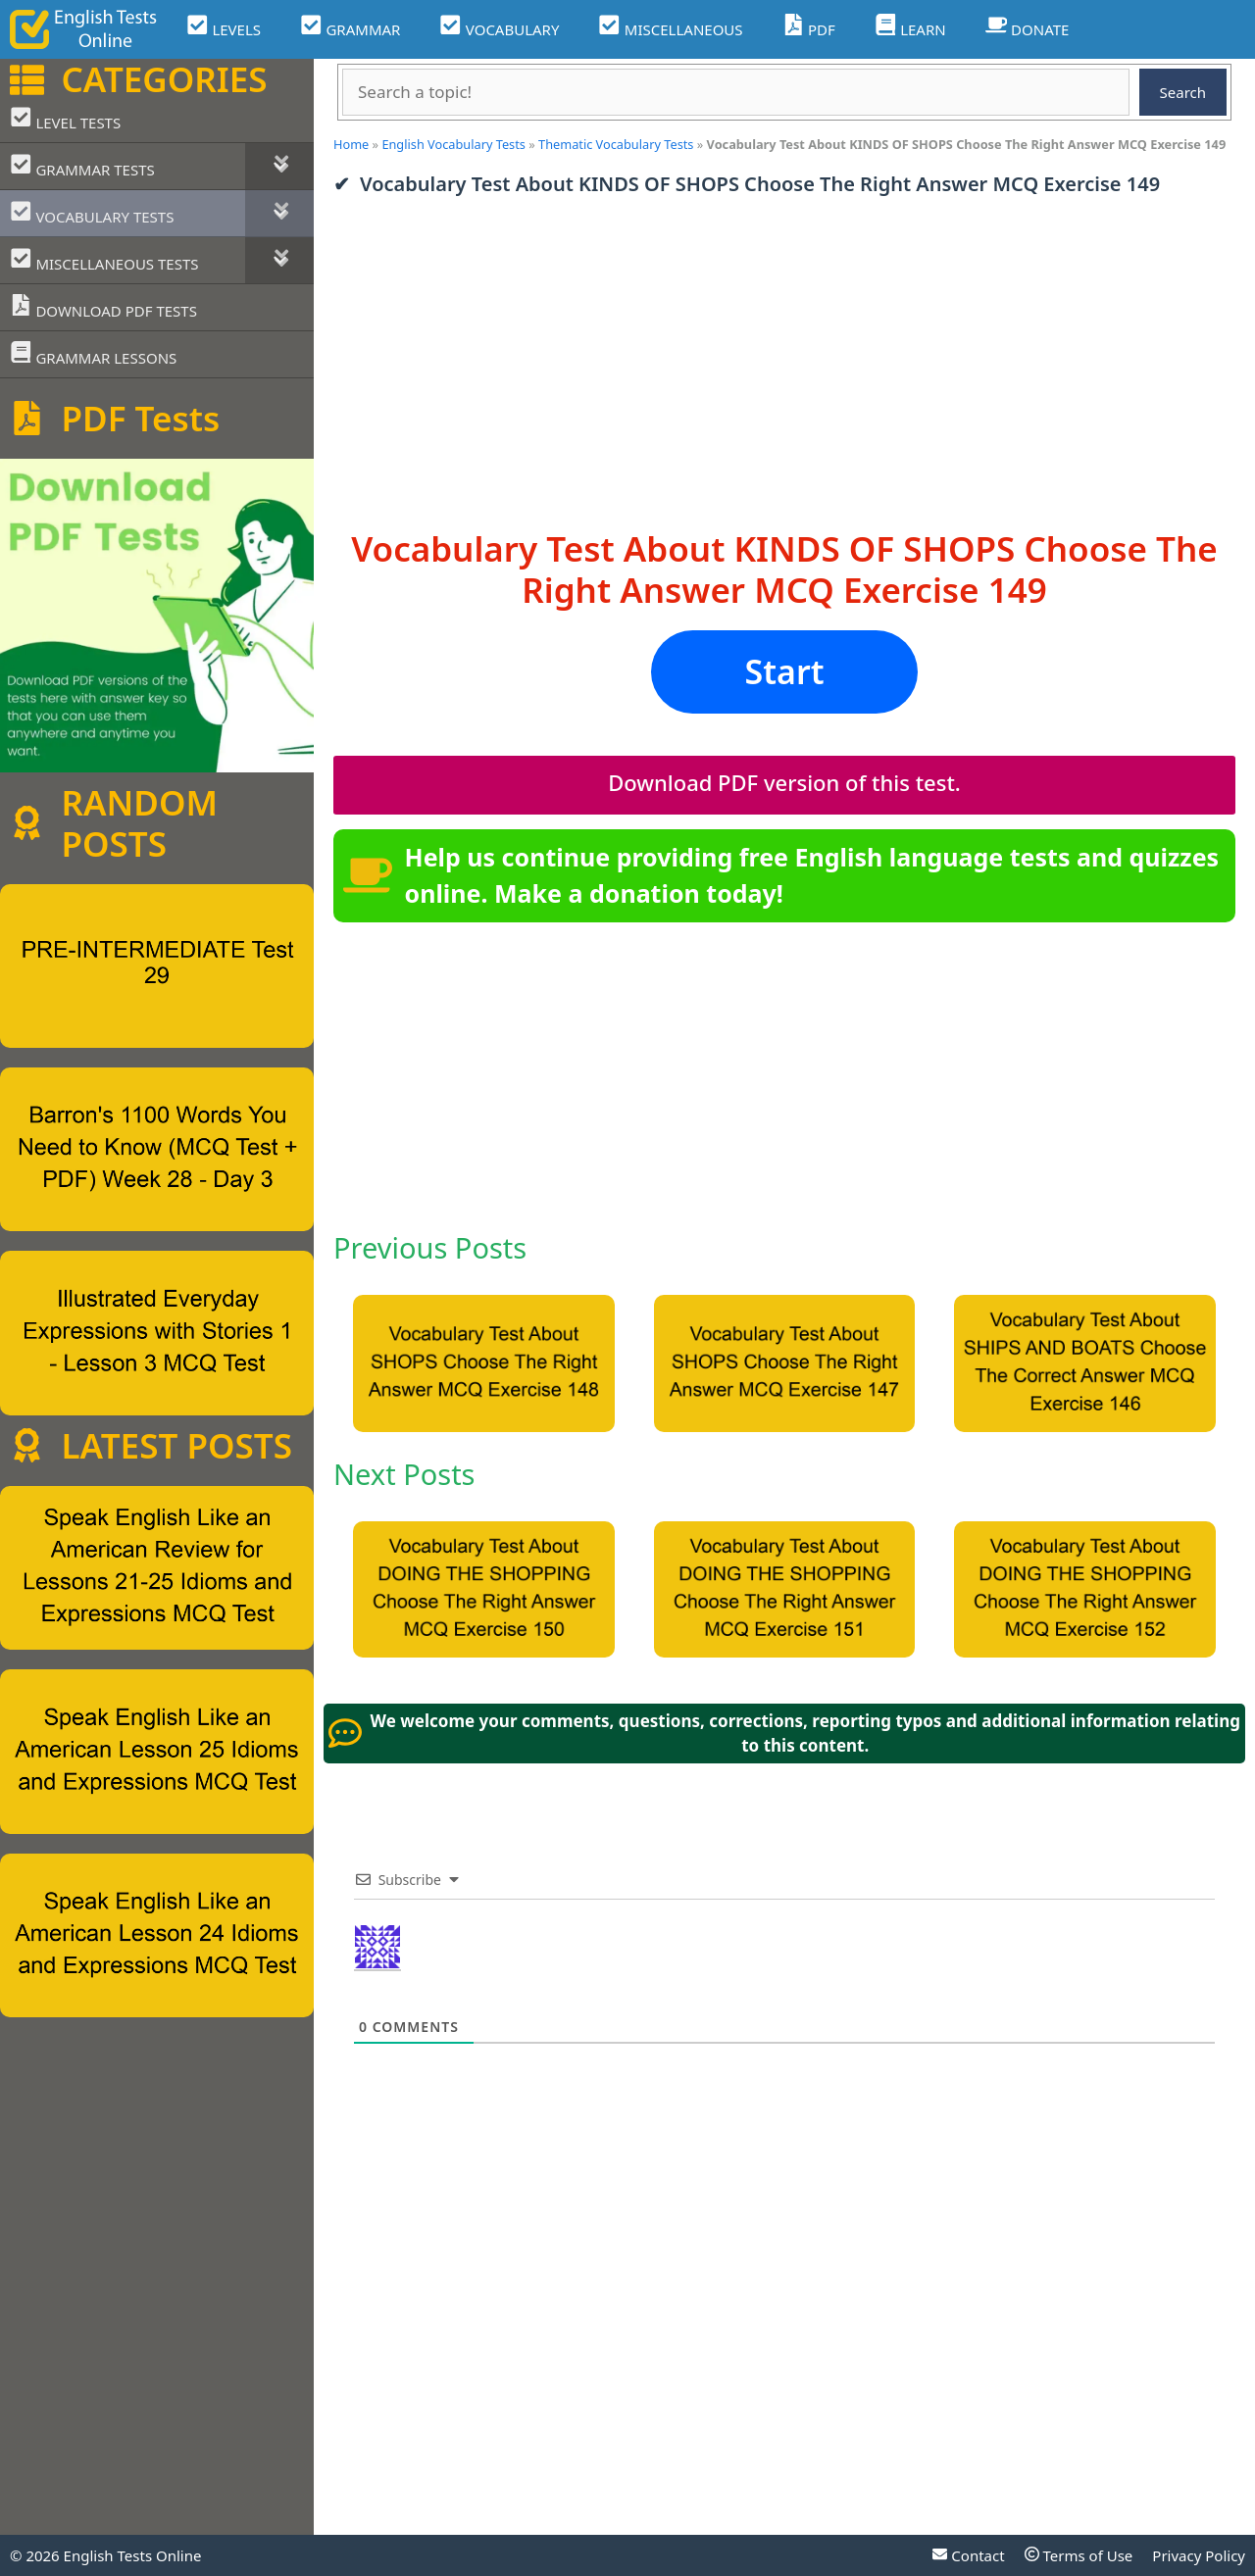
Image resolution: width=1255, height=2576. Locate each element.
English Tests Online (133, 2555)
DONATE (1027, 27)
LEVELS (223, 27)
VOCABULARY (499, 27)
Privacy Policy (1198, 2555)
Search (1183, 92)
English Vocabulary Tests (453, 144)
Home (351, 144)
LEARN (910, 27)
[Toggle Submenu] (279, 166)
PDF (808, 27)
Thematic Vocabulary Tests (615, 144)
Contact (968, 2555)
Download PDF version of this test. (784, 782)
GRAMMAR (350, 27)
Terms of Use (1079, 2555)
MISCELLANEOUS (670, 27)
